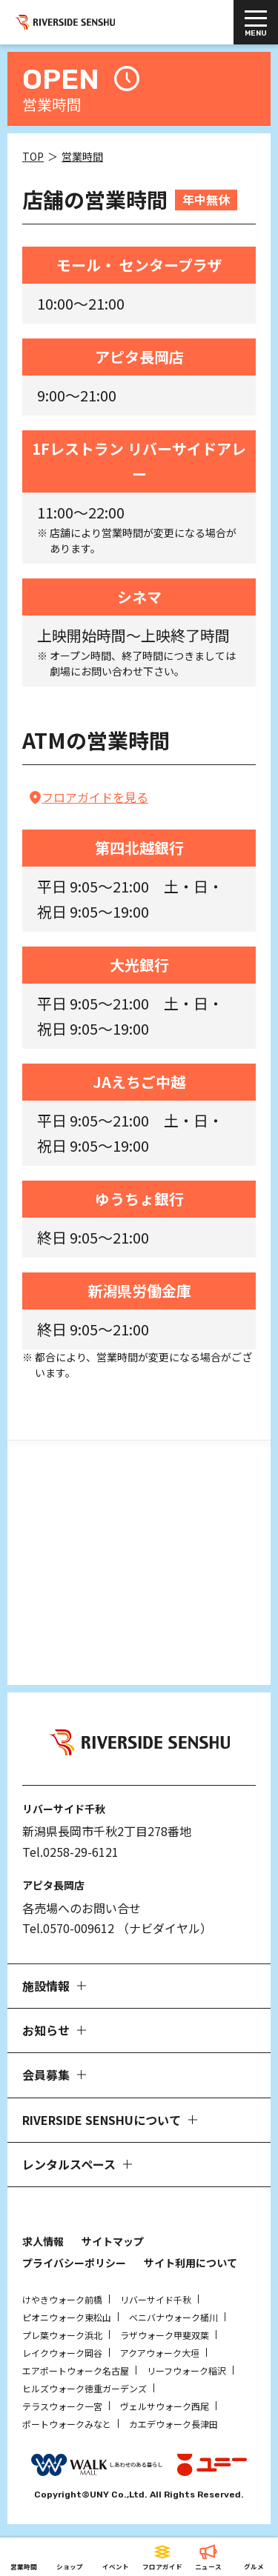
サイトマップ (113, 2241)
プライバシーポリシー (74, 2262)
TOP (33, 156)
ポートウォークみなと (66, 2423)
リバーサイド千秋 (155, 2299)
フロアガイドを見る (95, 797)
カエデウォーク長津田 (173, 2423)
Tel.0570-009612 (68, 1928)
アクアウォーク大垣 (159, 2352)
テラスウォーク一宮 (62, 2406)
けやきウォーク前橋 (62, 2299)
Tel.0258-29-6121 (70, 1852)
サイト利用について (190, 2262)
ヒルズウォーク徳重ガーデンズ (84, 2388)
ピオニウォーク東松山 (66, 2317)
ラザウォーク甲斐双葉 (164, 2335)
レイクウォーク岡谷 (62, 2352)
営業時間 (82, 156)
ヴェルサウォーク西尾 (164, 2406)
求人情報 (43, 2241)
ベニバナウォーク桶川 (173, 2317)
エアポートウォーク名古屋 (75, 2370)
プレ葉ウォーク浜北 (62, 2335)
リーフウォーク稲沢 (186, 2370)
